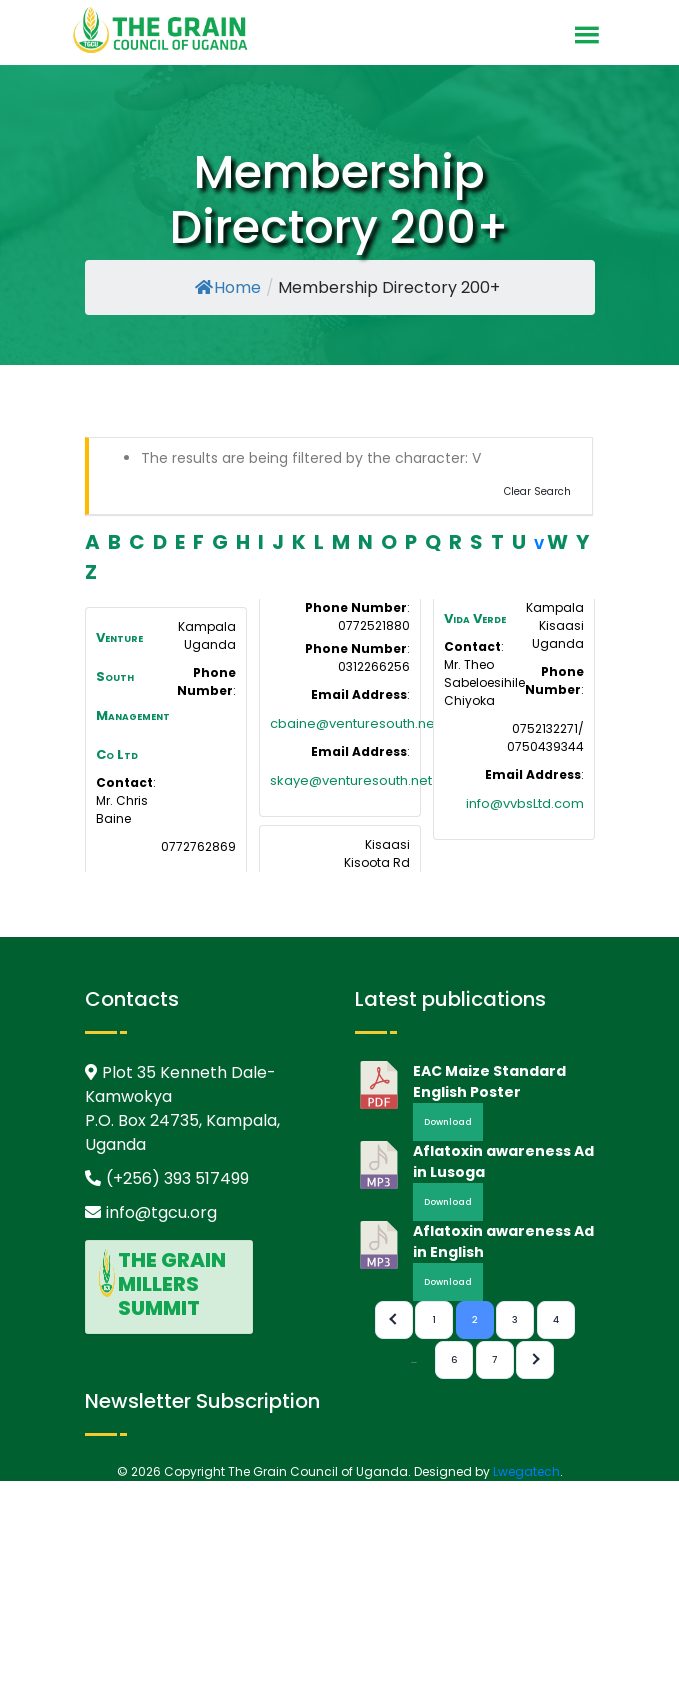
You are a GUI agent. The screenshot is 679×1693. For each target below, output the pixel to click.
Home (228, 287)
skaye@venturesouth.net (351, 780)
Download (448, 1122)
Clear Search (537, 491)
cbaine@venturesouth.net (354, 723)
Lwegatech (526, 1471)
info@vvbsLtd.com (525, 803)
